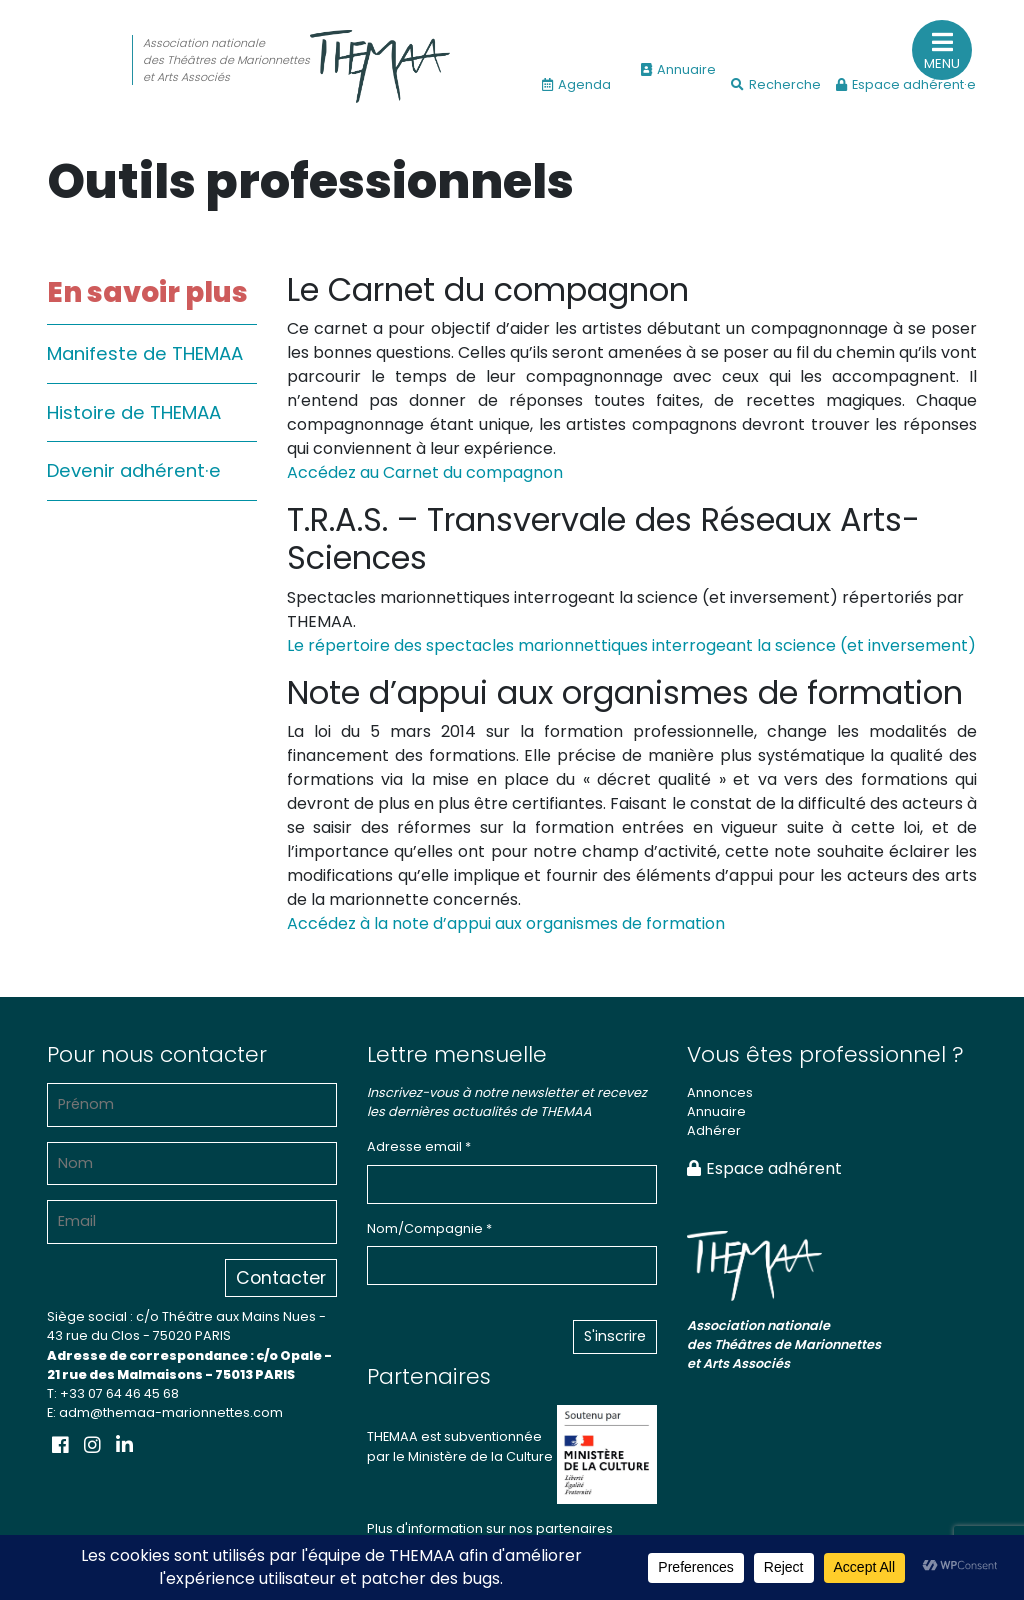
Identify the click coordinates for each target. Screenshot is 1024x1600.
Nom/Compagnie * (429, 1228)
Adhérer (714, 1130)
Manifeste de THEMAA (145, 353)
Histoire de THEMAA (134, 412)
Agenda (576, 84)
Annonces (720, 1092)
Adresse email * (419, 1146)
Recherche (776, 84)
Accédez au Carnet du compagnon (425, 472)
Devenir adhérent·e (134, 470)
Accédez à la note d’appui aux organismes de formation (506, 923)
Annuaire (678, 69)
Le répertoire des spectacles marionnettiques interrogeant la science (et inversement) (631, 645)
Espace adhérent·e (906, 84)
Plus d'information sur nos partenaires (490, 1528)
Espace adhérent (764, 1168)
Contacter (281, 1278)
